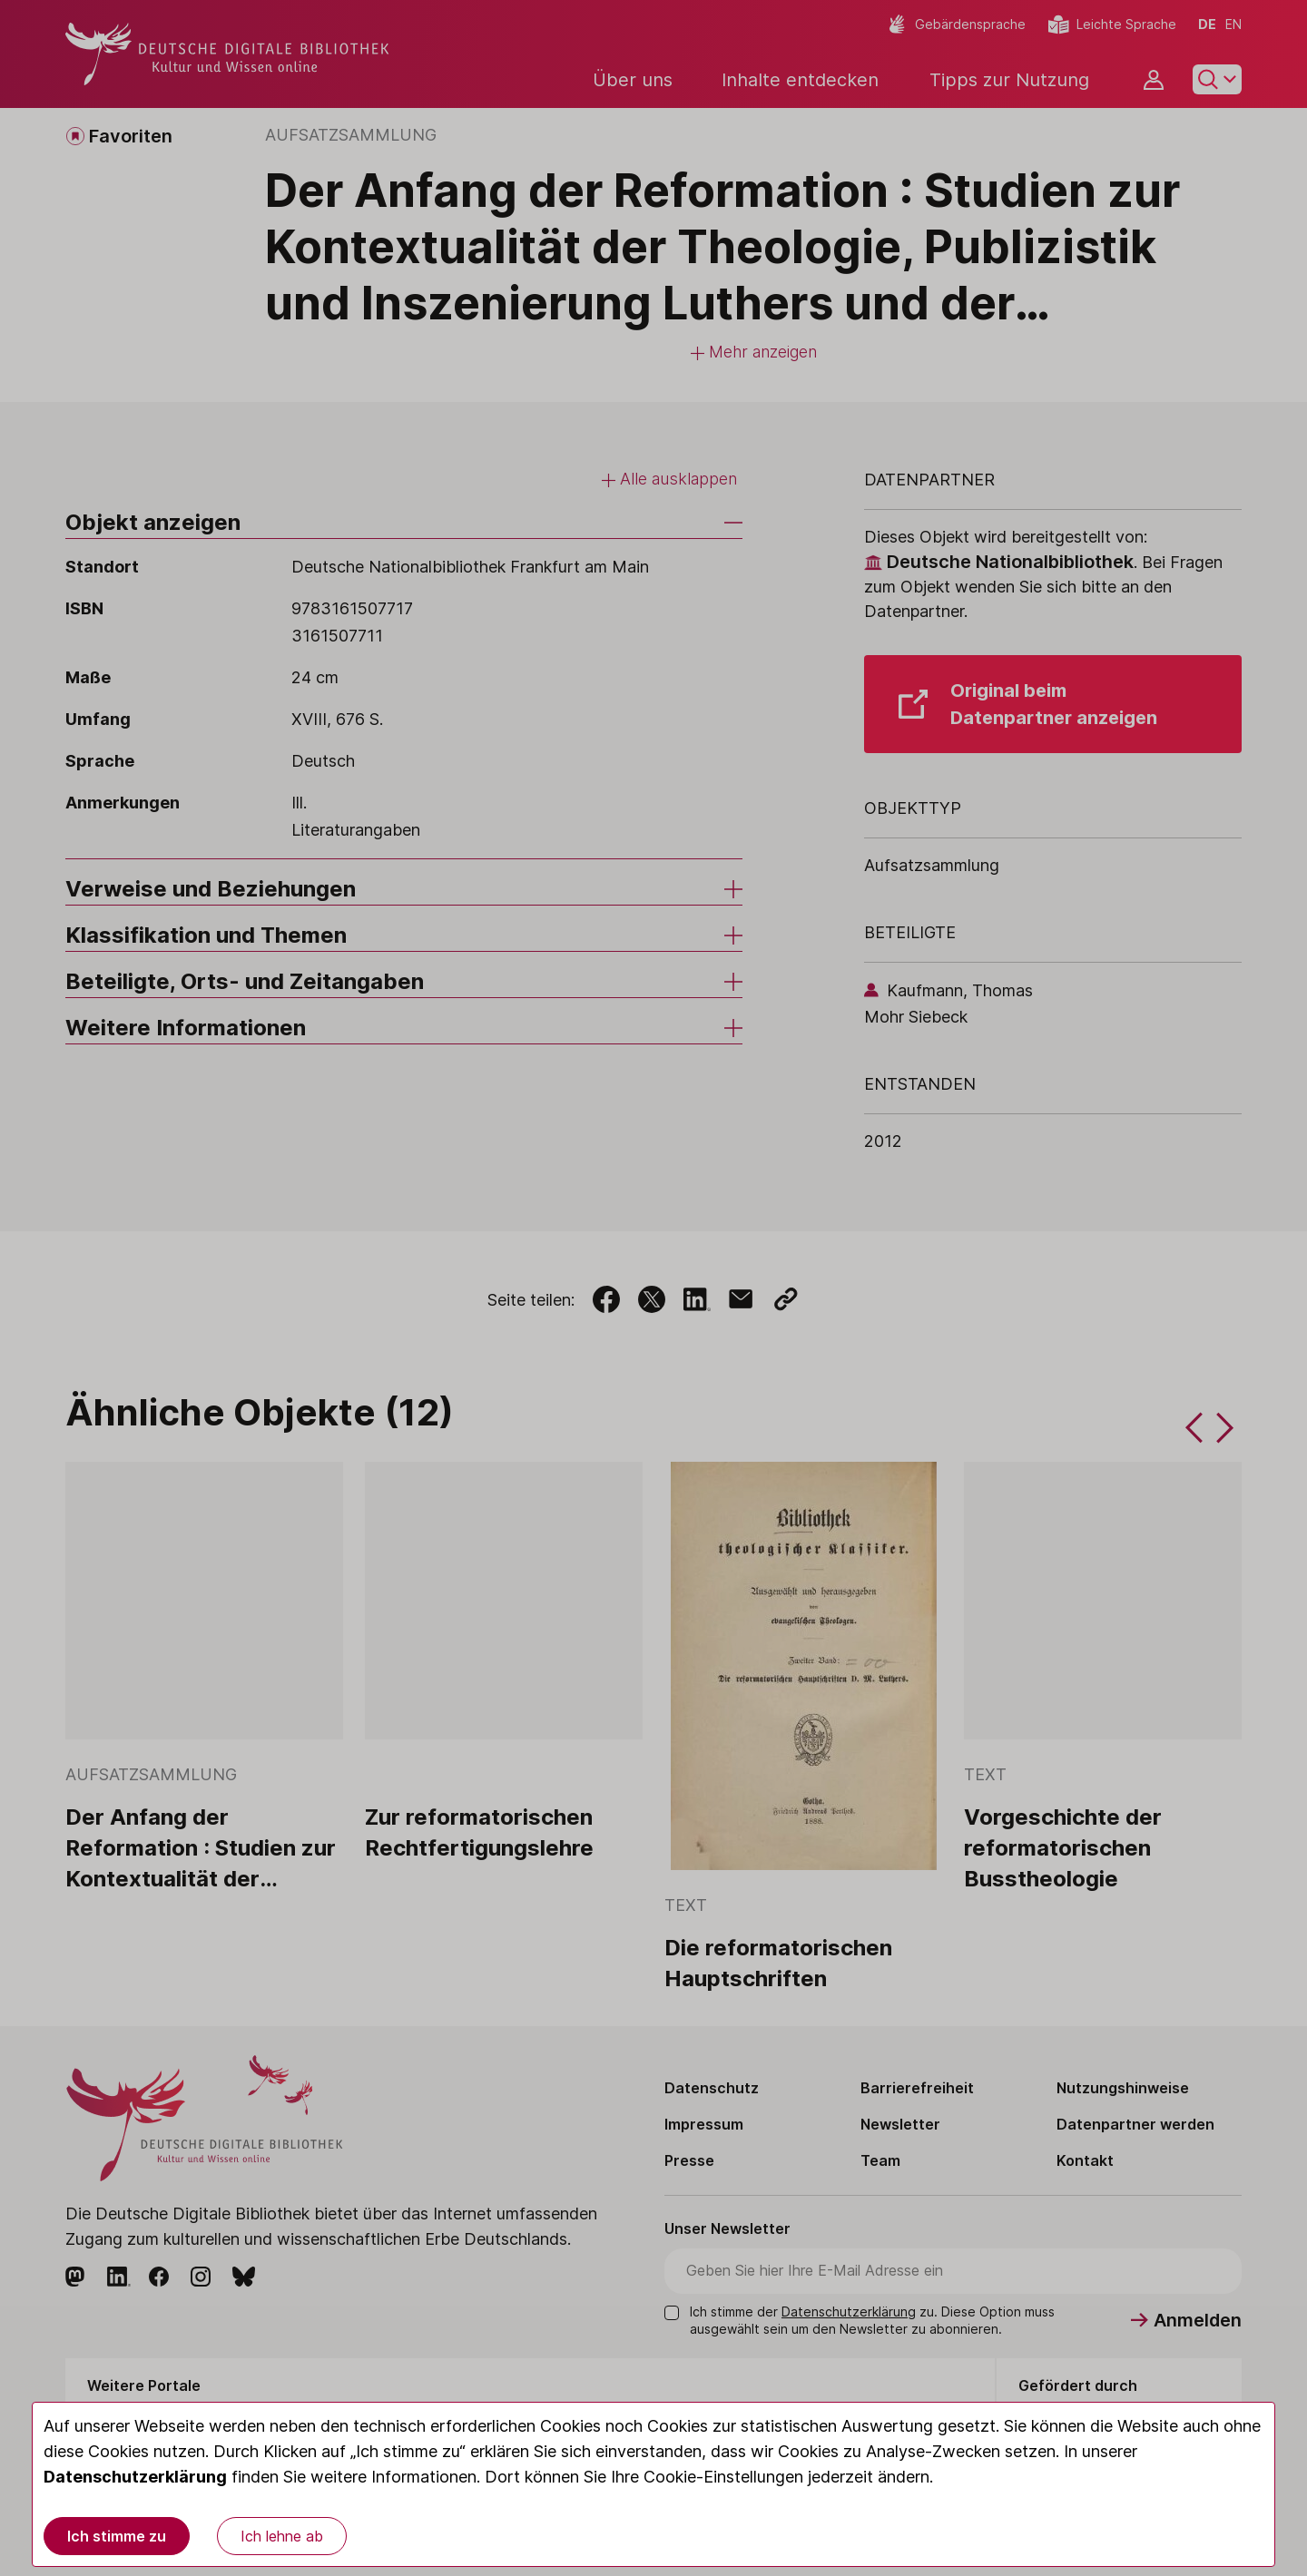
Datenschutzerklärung (135, 2476)
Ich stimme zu (116, 2536)
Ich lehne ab (282, 2536)
